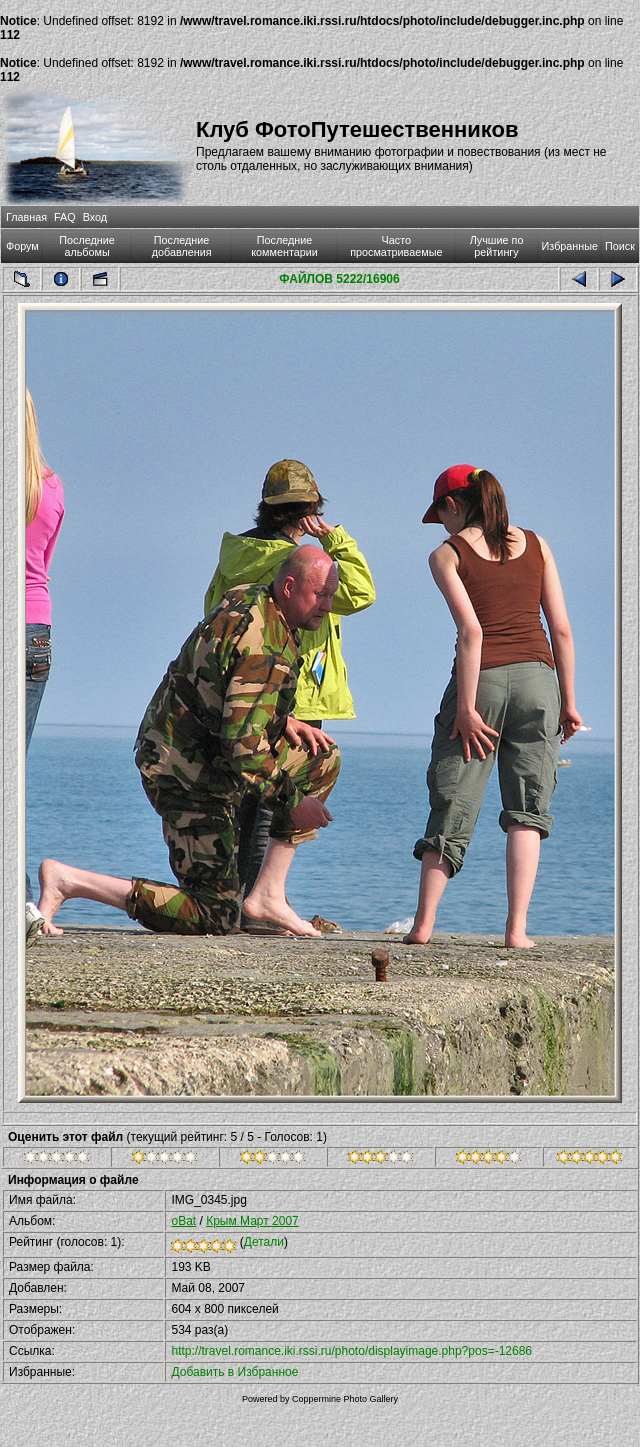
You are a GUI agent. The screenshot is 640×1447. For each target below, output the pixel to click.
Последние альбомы (87, 246)
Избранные (570, 246)
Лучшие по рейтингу (497, 246)
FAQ (65, 217)
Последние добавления (182, 246)
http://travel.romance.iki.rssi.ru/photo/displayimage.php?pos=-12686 (351, 1351)
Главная (26, 217)
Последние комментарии (284, 246)
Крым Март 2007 (252, 1221)
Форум (22, 246)
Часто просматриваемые (396, 246)
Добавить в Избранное (234, 1372)
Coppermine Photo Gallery (345, 1399)
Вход (95, 217)
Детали (264, 1242)
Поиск (620, 246)
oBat (183, 1221)
